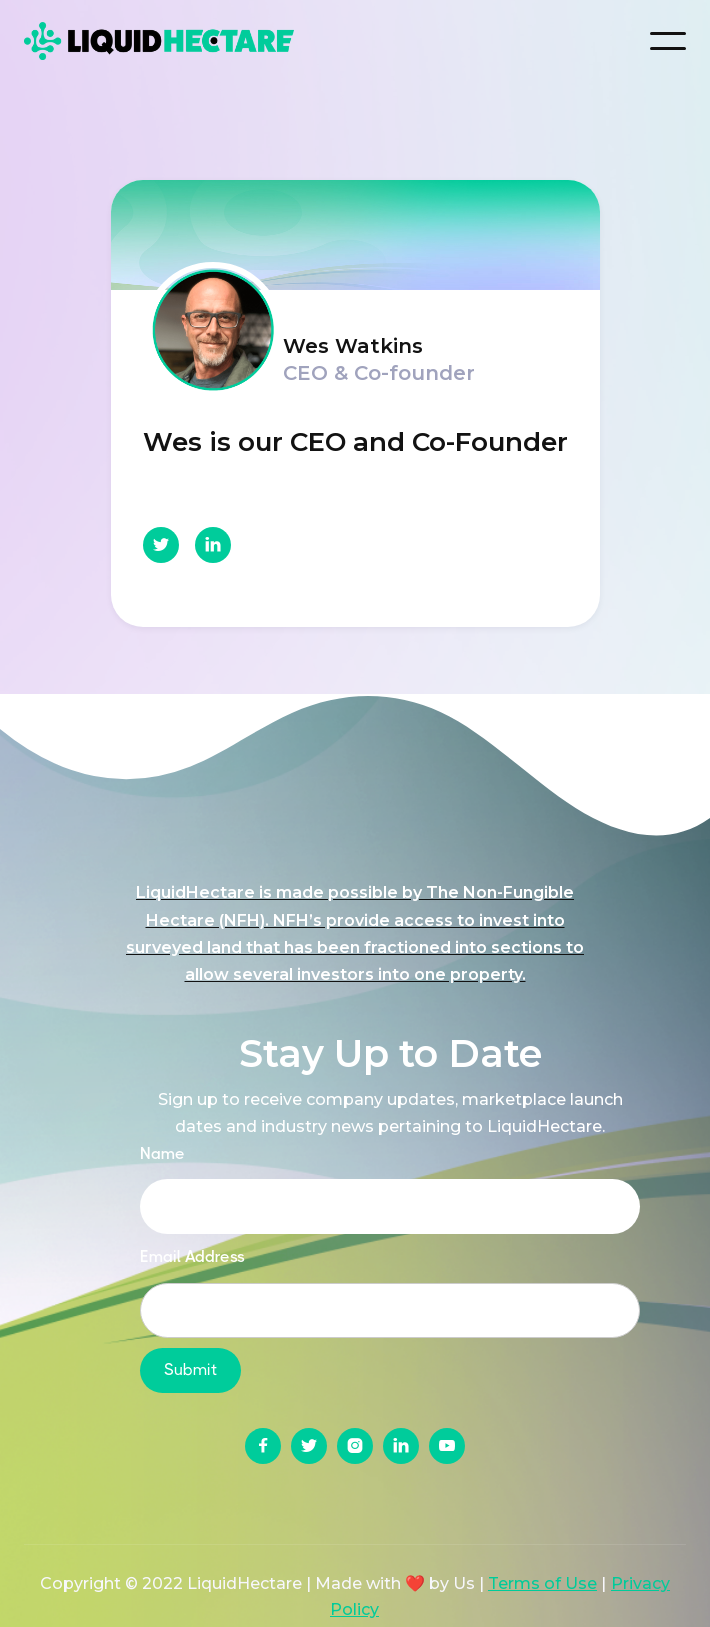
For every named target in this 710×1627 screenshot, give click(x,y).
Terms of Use (542, 1583)
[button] (668, 41)
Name (162, 1153)
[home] (174, 40)
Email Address (192, 1256)
